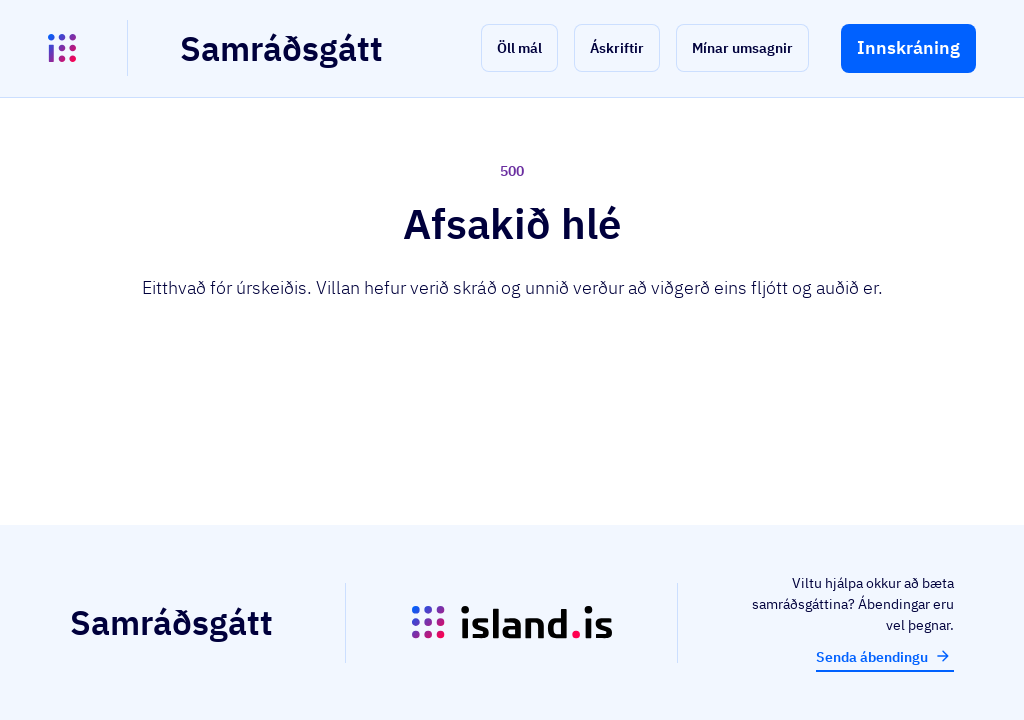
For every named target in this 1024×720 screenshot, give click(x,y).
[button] (519, 48)
